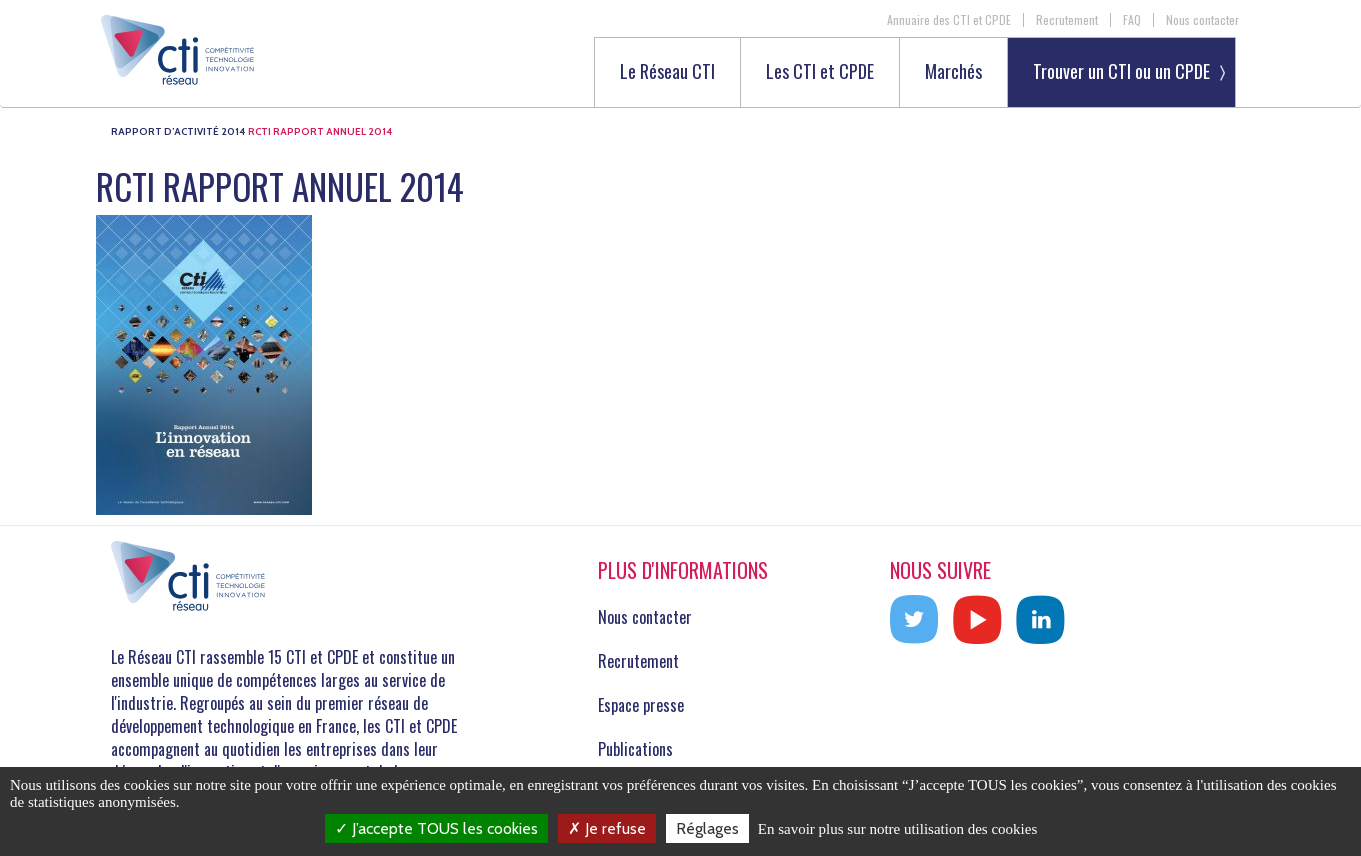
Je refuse (607, 828)
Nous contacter (1202, 20)
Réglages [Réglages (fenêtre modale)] (707, 828)
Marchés (953, 72)
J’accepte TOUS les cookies (436, 828)
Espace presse (641, 705)
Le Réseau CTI (667, 72)
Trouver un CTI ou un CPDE (1121, 71)
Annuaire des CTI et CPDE (949, 20)
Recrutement (1067, 20)
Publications (635, 749)
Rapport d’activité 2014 (178, 131)
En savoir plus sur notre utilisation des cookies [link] (898, 829)
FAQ (1132, 20)
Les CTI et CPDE (820, 72)
